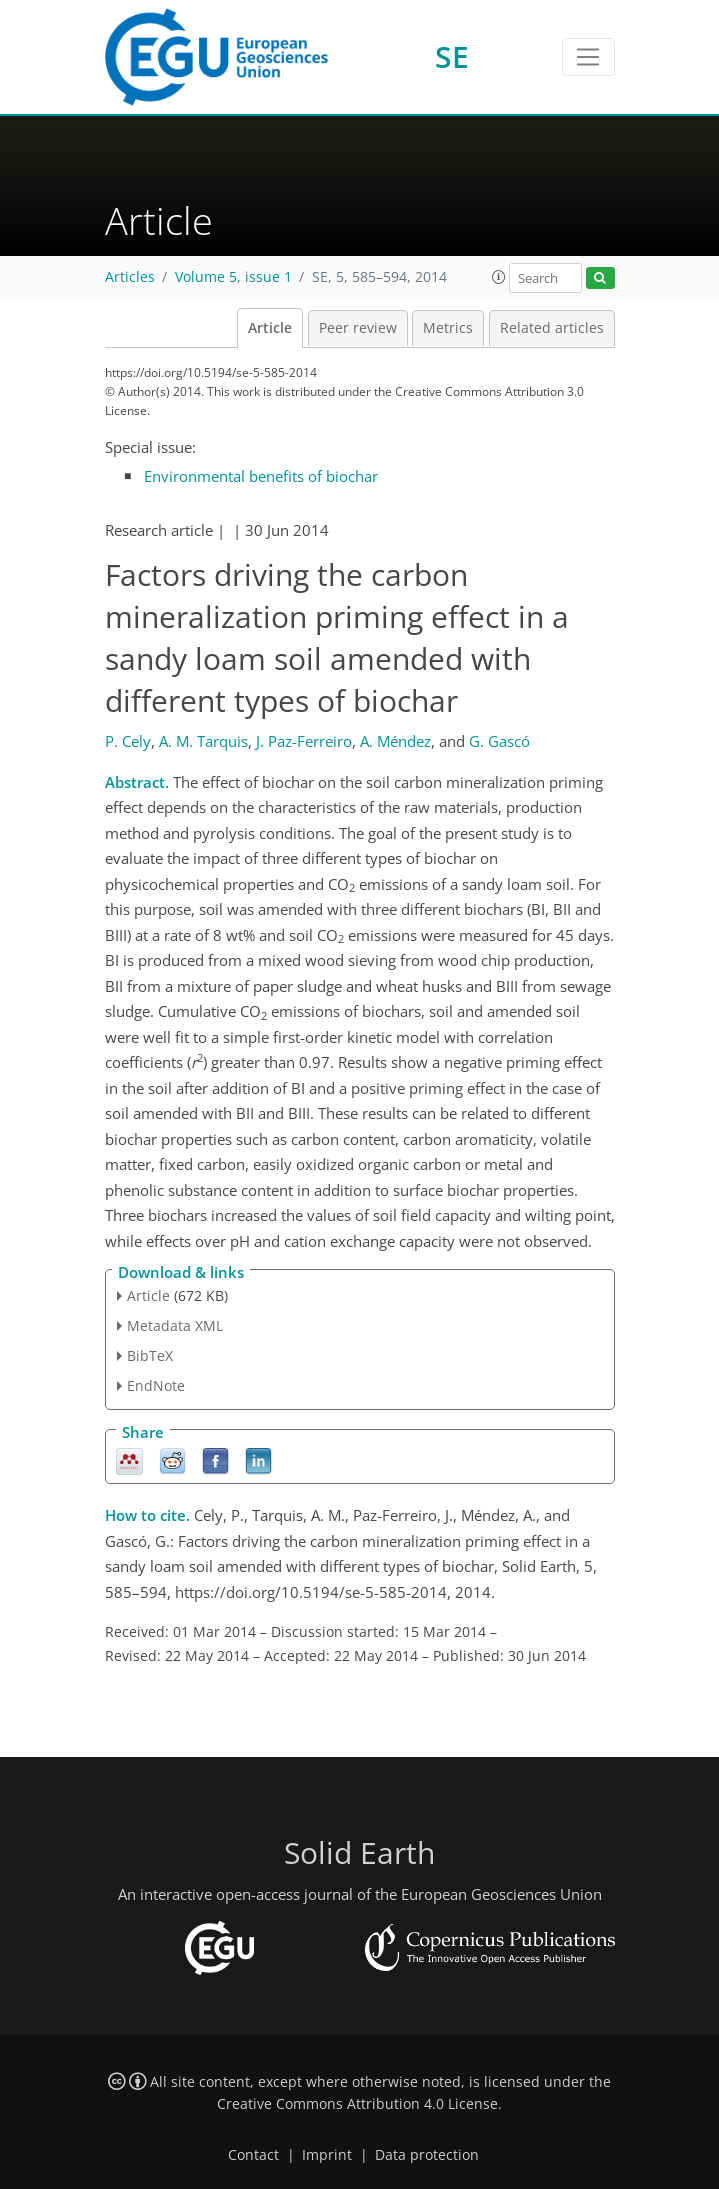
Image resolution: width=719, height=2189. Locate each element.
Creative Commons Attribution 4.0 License (357, 2104)
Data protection (427, 2155)
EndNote (156, 1385)
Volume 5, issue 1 (233, 277)
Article (270, 328)
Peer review (358, 328)
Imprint (327, 2155)
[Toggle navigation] (588, 57)
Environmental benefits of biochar (261, 476)
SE (452, 56)
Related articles (552, 328)
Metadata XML (175, 1325)
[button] (499, 277)
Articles (130, 277)
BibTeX (150, 1355)
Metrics (448, 328)
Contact (253, 2155)
